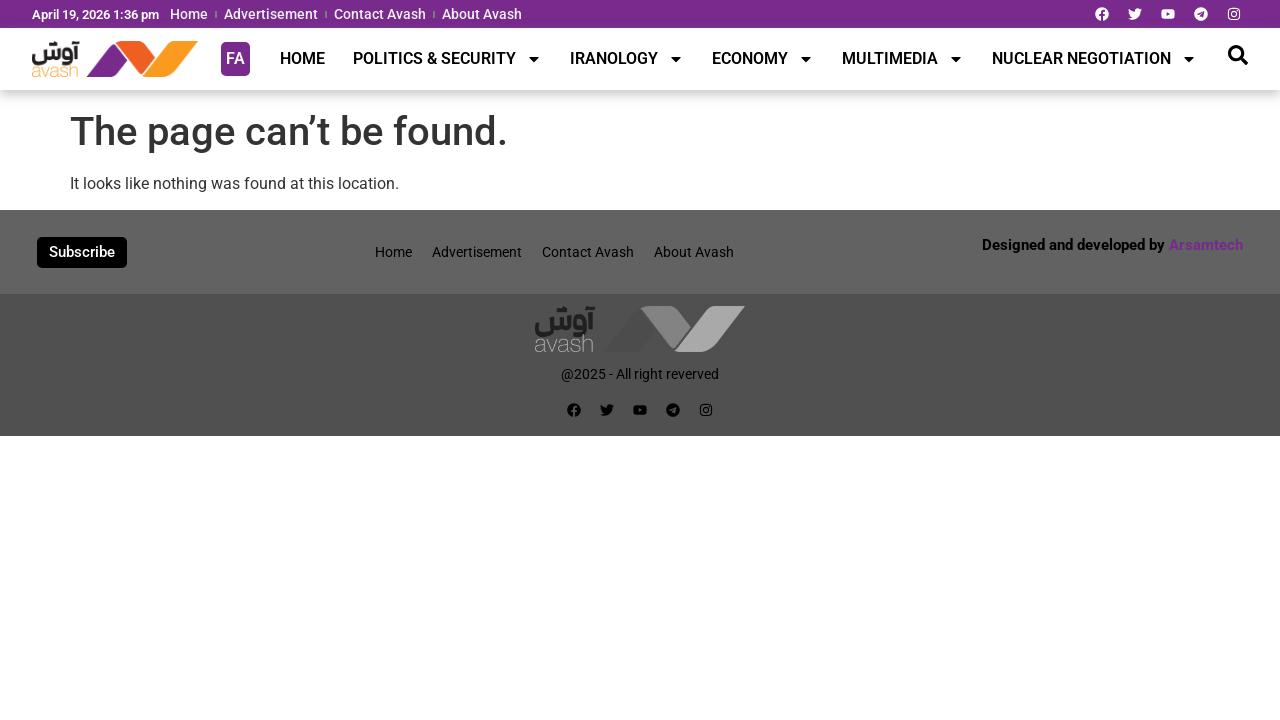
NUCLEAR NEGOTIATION (1094, 59)
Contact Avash (380, 14)
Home (189, 14)
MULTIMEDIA (903, 59)
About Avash (482, 14)
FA (235, 58)
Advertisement (271, 14)
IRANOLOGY (627, 59)
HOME (302, 58)
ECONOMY (763, 59)
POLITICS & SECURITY (447, 59)
